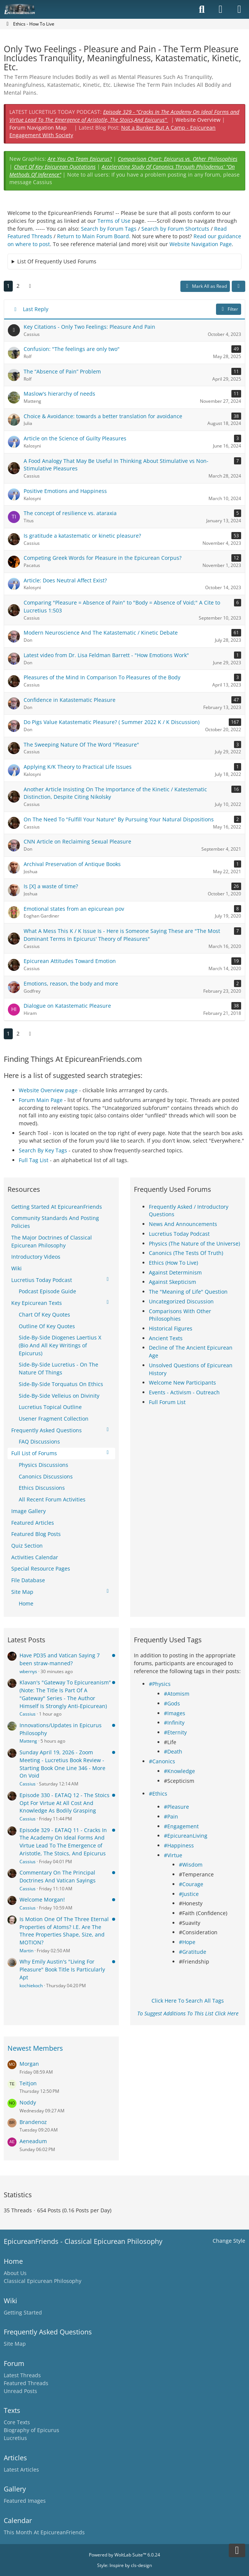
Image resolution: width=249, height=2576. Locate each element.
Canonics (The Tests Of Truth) (186, 1252)
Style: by (124, 2565)
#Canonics (162, 1761)
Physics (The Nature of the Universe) (194, 1243)
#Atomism (176, 1693)
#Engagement (181, 1826)
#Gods (172, 1703)
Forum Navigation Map (38, 127)
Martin (26, 1950)
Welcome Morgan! (42, 1899)
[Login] (220, 9)
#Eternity (175, 1732)
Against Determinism (175, 1272)
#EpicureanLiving (185, 1835)
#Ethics (158, 1793)
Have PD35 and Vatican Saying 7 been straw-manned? (60, 1659)
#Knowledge (179, 1771)
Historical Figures (170, 1328)
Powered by (124, 2555)
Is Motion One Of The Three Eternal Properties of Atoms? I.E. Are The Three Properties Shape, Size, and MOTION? (64, 1930)
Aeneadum (33, 2141)
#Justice (189, 1893)
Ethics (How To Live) (173, 1262)
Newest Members (35, 2048)
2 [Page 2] (18, 285)
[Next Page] (30, 286)
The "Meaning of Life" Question (188, 1291)
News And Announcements (183, 1224)
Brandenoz (33, 2122)
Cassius (28, 1714)
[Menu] (239, 9)
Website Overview (198, 119)
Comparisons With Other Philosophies (180, 1315)
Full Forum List (167, 1402)
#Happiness (179, 1845)
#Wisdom (190, 1864)
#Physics (160, 1683)
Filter (228, 309)
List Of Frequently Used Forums (56, 261)
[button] (238, 286)
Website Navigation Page (201, 244)
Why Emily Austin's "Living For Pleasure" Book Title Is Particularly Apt (62, 1969)
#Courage (191, 1884)
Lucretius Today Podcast (179, 1233)
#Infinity (174, 1722)
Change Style (229, 2240)
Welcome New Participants (182, 1382)
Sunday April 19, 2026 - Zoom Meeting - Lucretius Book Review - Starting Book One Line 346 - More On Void (62, 1764)
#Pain (171, 1816)
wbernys (28, 1671)
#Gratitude (192, 1951)
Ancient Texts (166, 1338)
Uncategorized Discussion (181, 1301)
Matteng (28, 1741)
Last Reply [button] (35, 309)
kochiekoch (31, 1985)
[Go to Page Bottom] (237, 2550)
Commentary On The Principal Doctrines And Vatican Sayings (58, 1876)
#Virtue (173, 1855)
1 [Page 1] (8, 285)
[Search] (201, 9)
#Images (174, 1713)
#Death (173, 1751)
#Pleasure (176, 1806)
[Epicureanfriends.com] (19, 9)
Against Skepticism (172, 1281)
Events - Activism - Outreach (184, 1392)
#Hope (187, 1942)
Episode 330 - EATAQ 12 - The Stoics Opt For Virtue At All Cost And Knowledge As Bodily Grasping (65, 1802)
